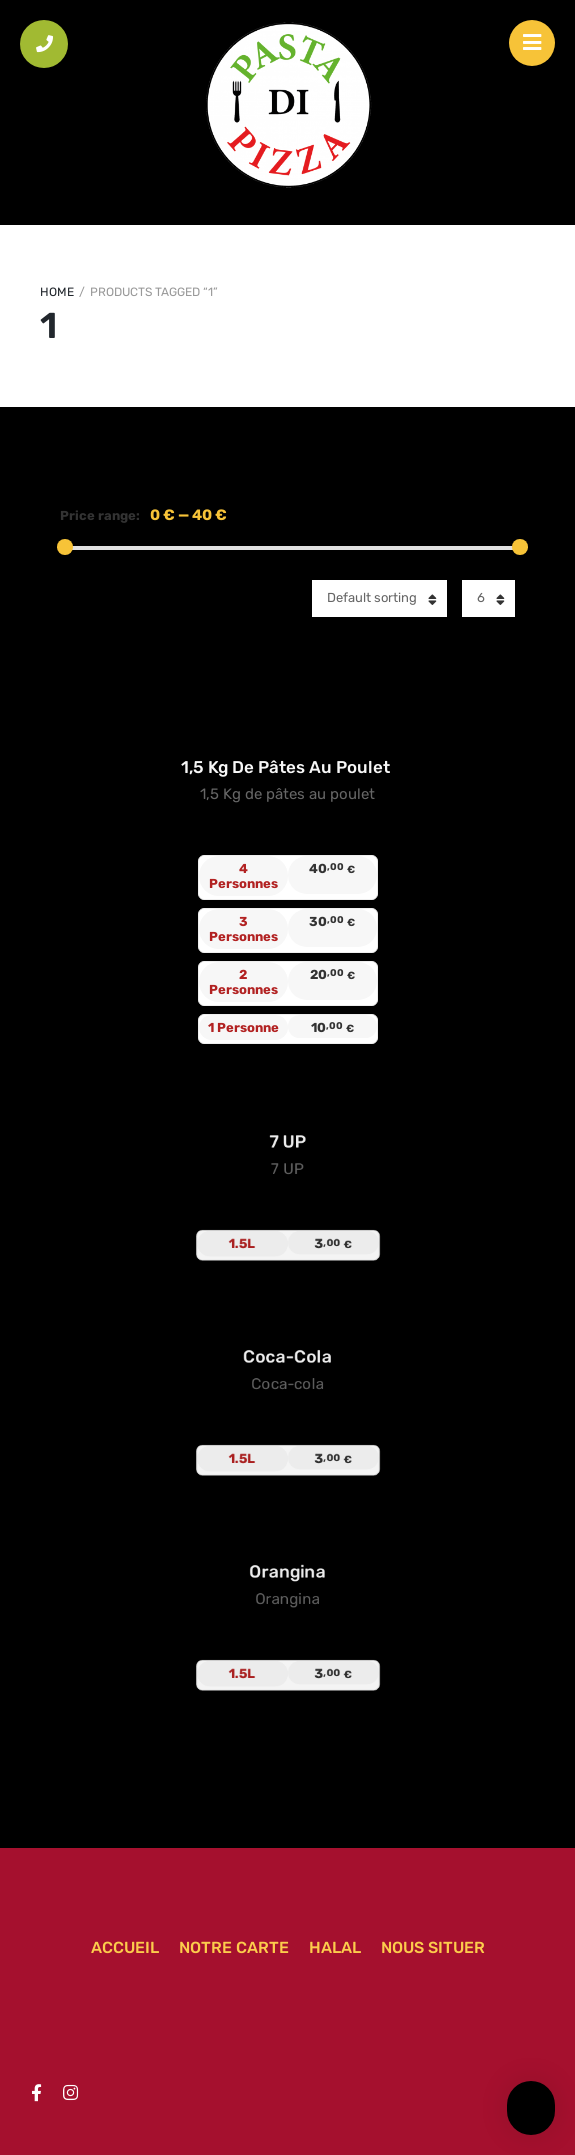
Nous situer (433, 1947)
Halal (335, 1947)
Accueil (125, 1947)
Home (57, 292)
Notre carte (234, 1947)
